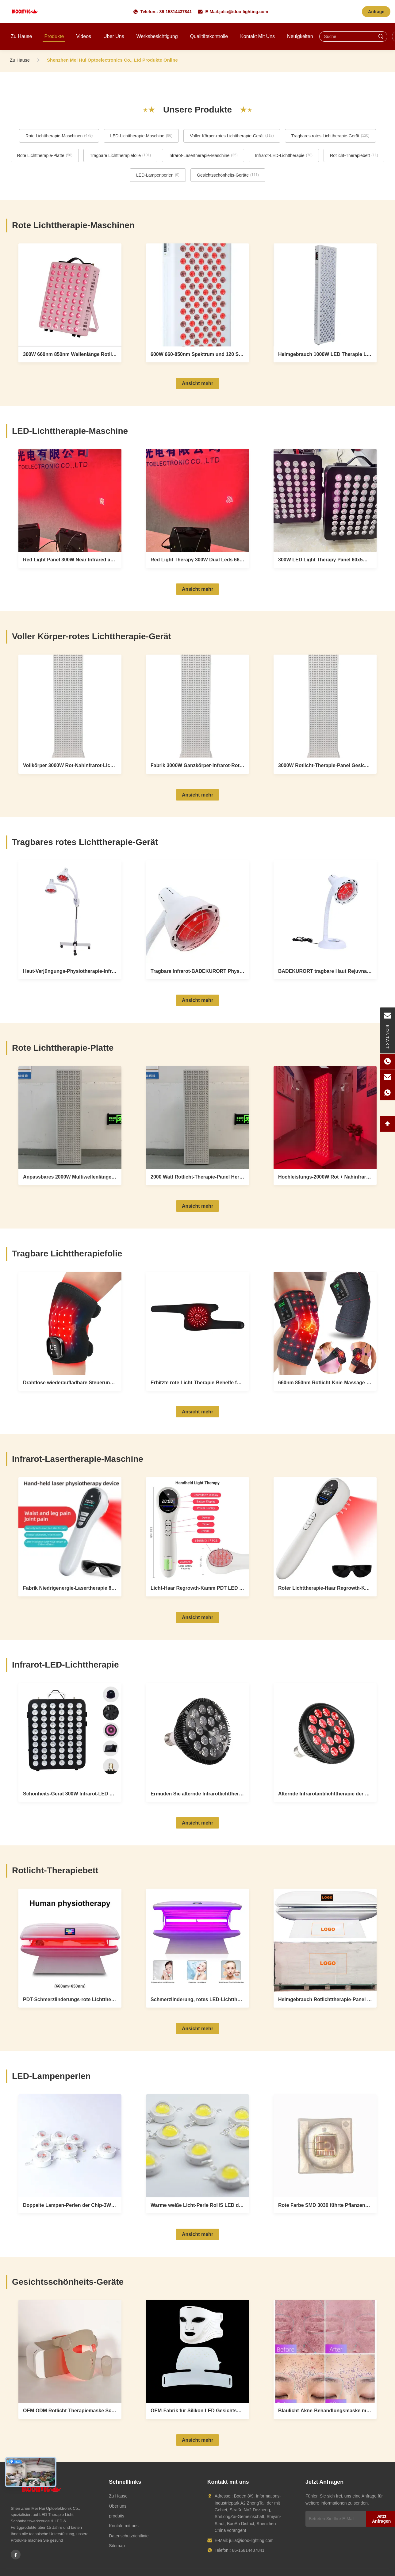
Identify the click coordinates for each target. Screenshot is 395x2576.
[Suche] (381, 36)
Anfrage (376, 11)
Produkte (54, 36)
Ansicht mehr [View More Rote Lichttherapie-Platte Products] (197, 1206)
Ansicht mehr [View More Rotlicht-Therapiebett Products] (197, 2028)
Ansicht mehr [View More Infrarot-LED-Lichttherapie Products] (197, 1822)
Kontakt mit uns (257, 36)
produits (116, 2515)
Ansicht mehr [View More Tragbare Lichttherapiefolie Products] (197, 1411)
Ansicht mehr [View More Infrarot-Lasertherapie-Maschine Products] (197, 1617)
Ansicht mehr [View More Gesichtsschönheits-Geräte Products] (197, 2440)
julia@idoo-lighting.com (243, 11)
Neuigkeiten (300, 36)
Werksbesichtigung (157, 36)
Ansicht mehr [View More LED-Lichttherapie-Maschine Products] (197, 589)
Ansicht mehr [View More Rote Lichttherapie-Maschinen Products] (197, 383)
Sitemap (117, 2545)
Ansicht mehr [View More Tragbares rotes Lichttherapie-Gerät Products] (197, 1000)
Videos (83, 36)
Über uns (113, 36)
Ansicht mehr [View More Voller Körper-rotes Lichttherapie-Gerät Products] (197, 794)
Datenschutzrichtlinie (128, 2535)
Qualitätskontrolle (209, 36)
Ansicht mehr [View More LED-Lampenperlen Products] (197, 2234)
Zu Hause (21, 36)
